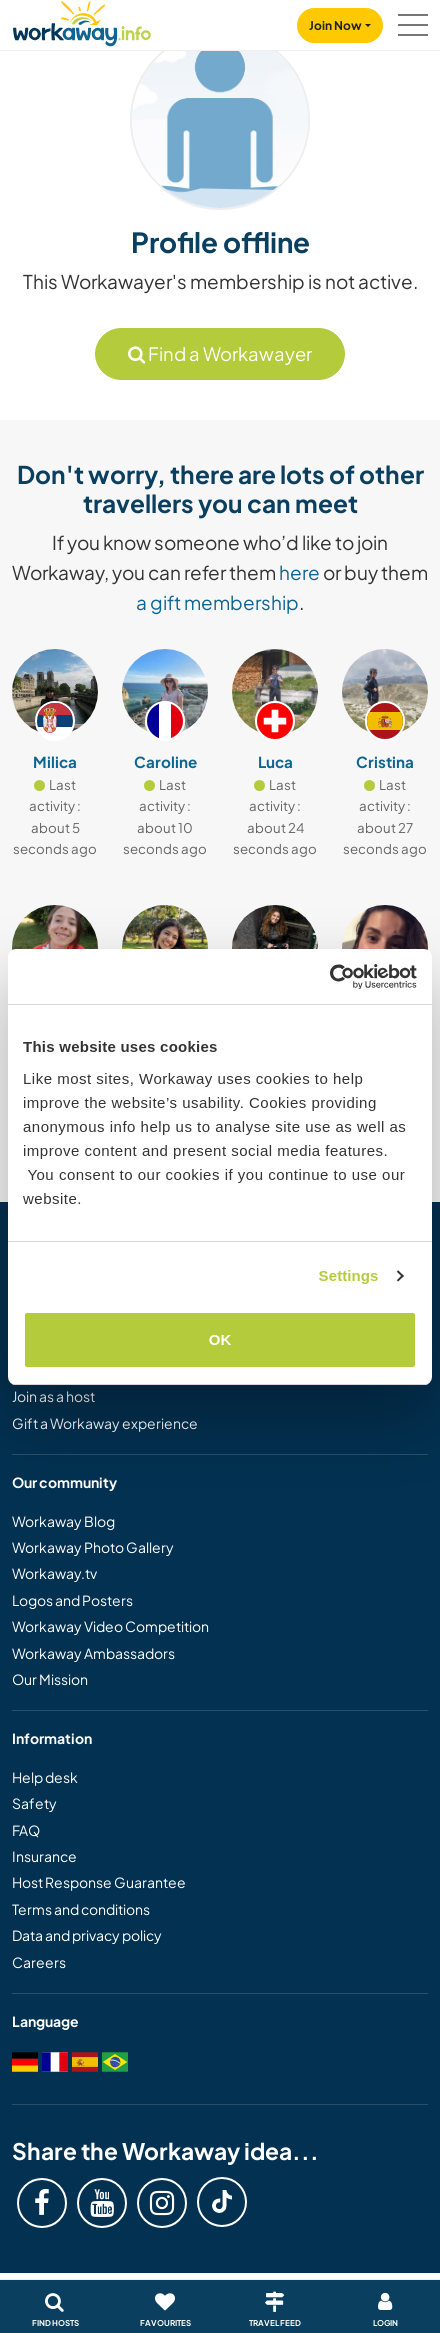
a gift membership (217, 602)
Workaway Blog (63, 1521)
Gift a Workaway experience (105, 1423)
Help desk (45, 1777)
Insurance (44, 1856)
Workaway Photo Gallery (93, 1547)
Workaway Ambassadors (93, 1653)
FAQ (26, 1830)
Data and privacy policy (87, 1935)
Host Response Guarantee (99, 1882)
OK (220, 1339)
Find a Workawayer (220, 353)
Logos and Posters (72, 1600)
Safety (34, 1803)
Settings (349, 1275)
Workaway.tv (54, 1573)
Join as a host (53, 1396)
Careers (39, 1962)
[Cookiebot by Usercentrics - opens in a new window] (329, 977)
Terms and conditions (81, 1909)
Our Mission (50, 1679)
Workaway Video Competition (110, 1626)
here (299, 572)
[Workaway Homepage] (82, 20)
